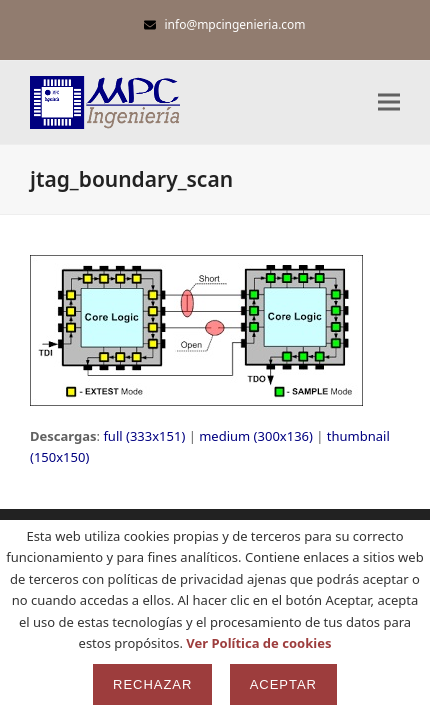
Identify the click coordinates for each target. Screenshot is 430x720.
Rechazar (152, 684)
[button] (389, 102)
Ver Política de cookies (258, 643)
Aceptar (283, 684)
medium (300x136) (256, 436)
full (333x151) (144, 436)
